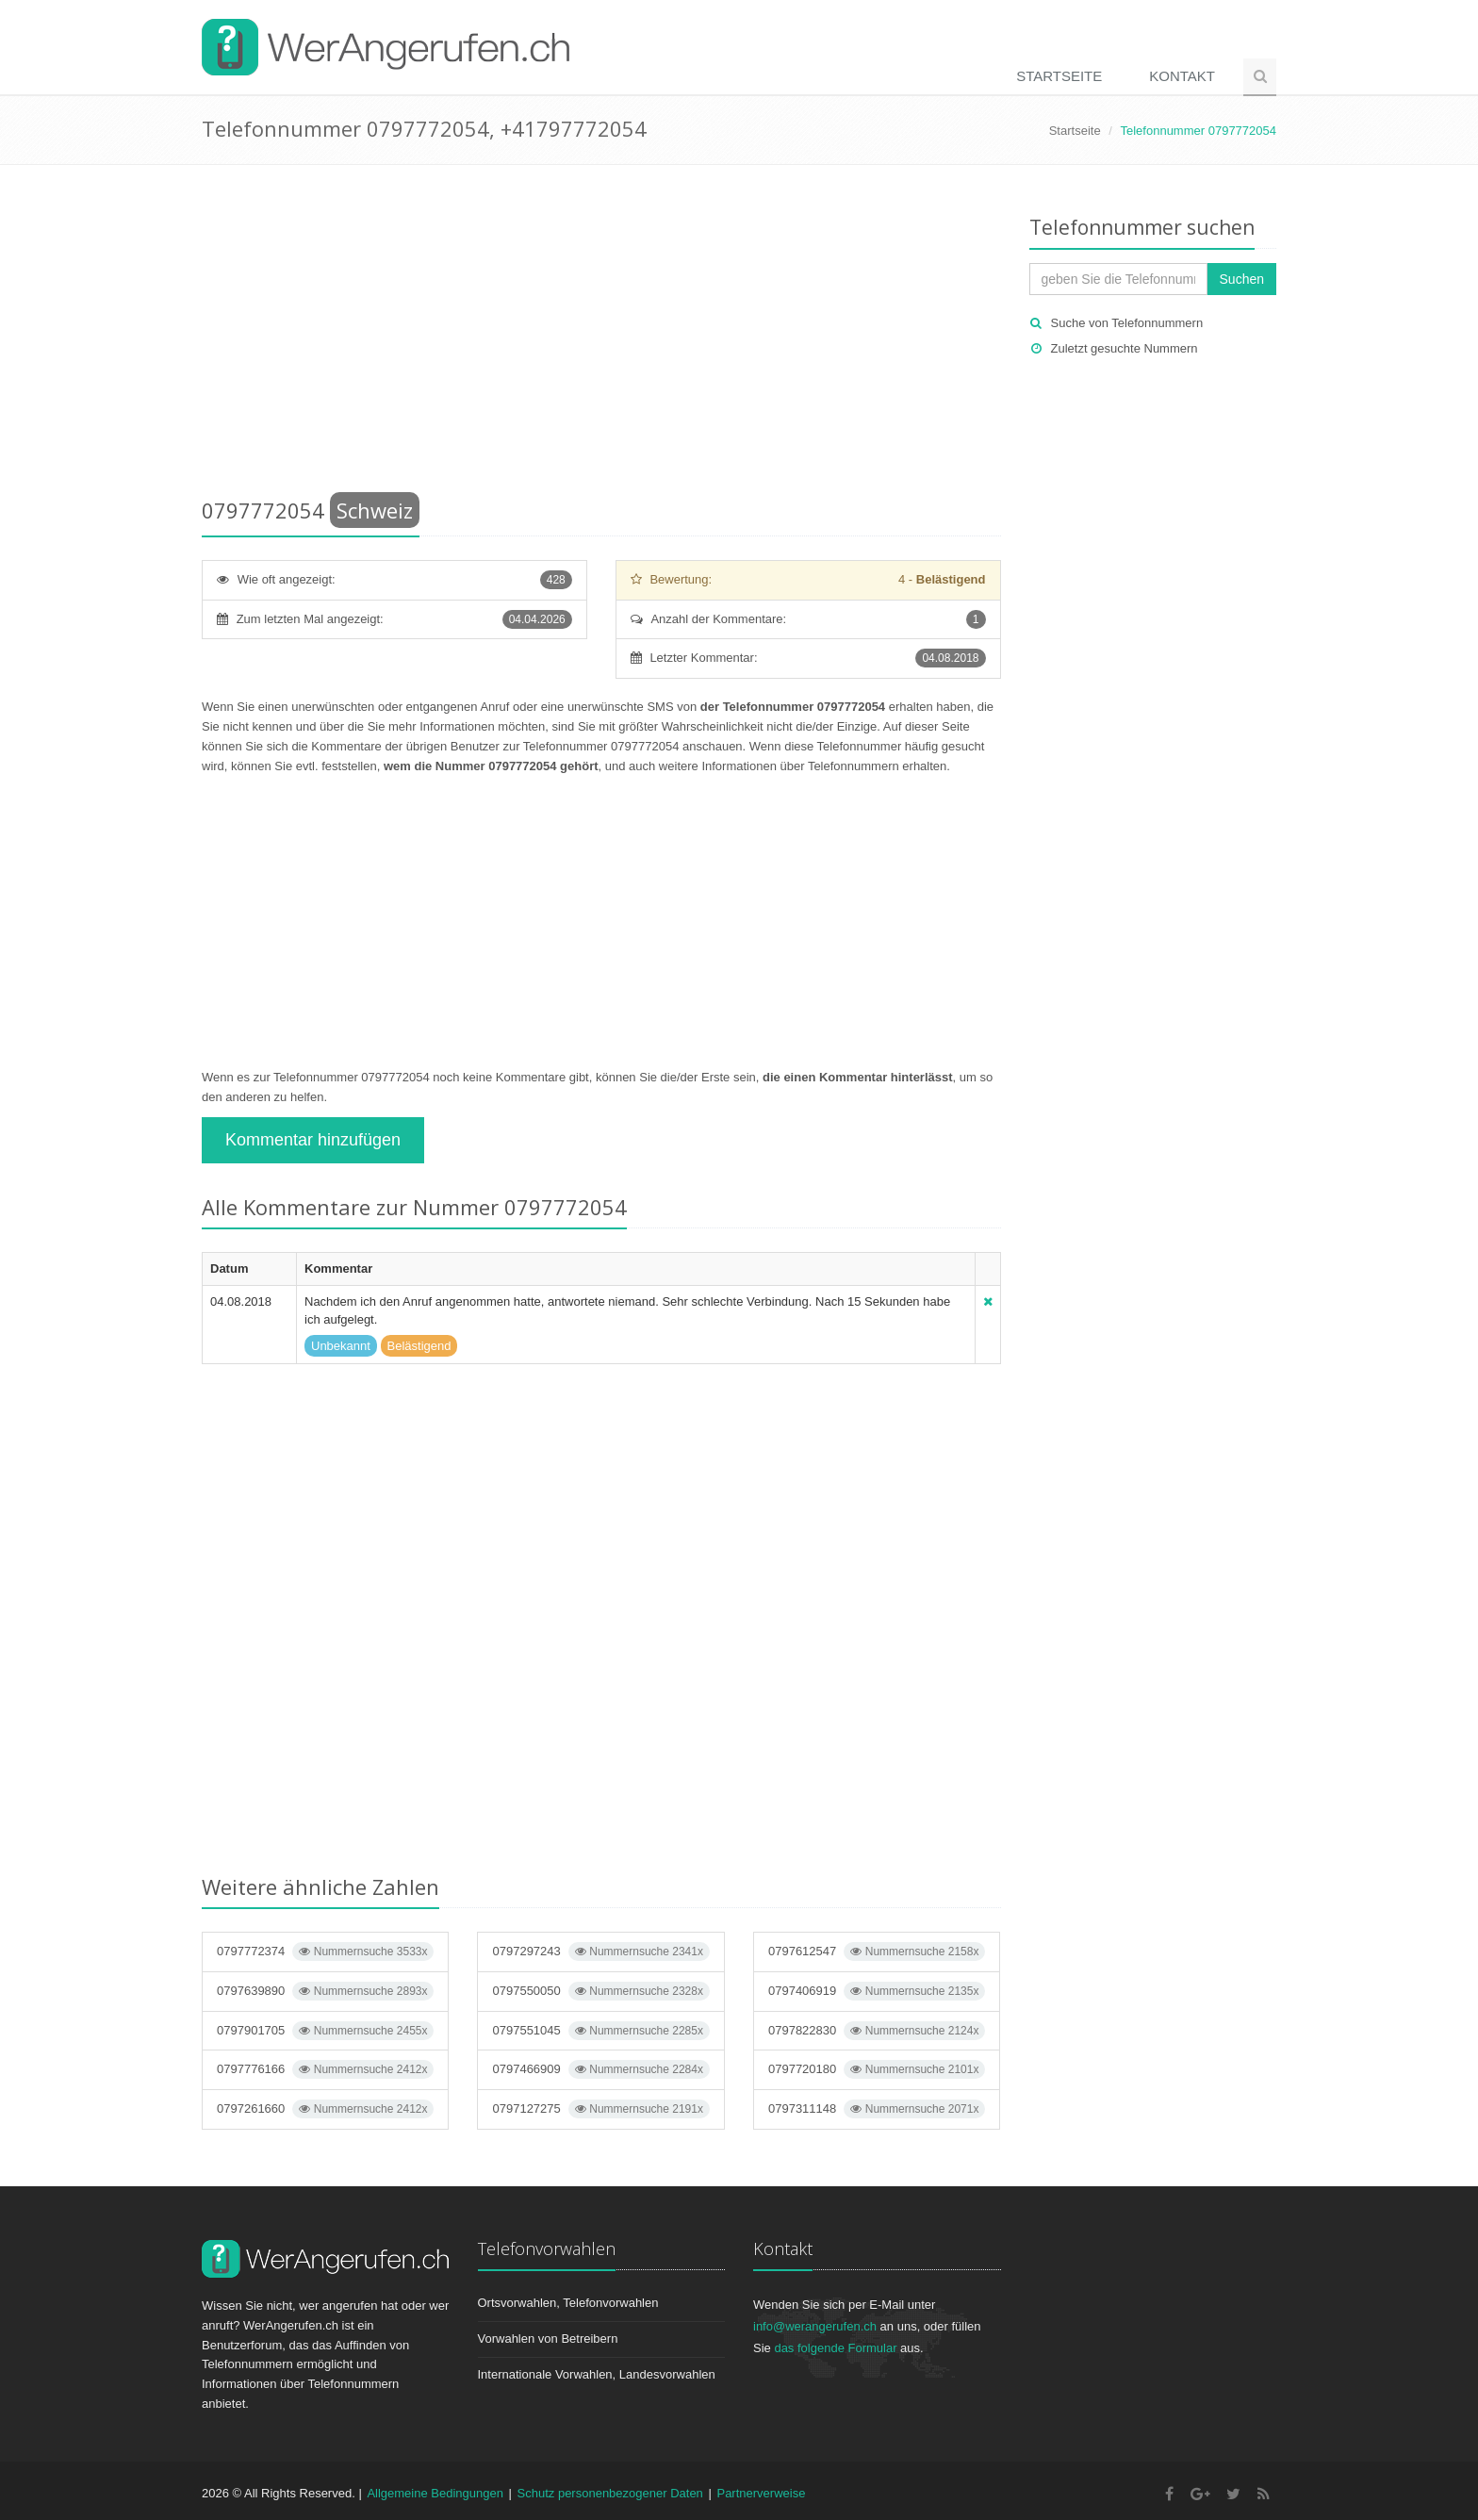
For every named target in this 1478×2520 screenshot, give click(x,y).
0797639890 (325, 1991)
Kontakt (1182, 76)
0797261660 (325, 2109)
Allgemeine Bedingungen (435, 2493)
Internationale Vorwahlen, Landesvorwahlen (596, 2374)
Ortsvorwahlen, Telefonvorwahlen (568, 2303)
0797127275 (600, 2109)
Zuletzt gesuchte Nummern (1124, 348)
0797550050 (600, 1991)
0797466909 (600, 2069)
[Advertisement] (601, 335)
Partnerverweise (760, 2493)
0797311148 (876, 2109)
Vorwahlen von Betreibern (548, 2338)
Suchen (1242, 279)
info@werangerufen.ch (815, 2326)
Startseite (1059, 76)
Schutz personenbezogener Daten (610, 2493)
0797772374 (325, 1951)
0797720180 (876, 2069)
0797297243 (600, 1951)
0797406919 (876, 1991)
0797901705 (325, 2030)
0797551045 (600, 2030)
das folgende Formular (835, 2348)
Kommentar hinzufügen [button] (313, 1139)
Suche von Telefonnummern (1127, 323)
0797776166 (325, 2069)
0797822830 (876, 2030)
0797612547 (876, 1951)
